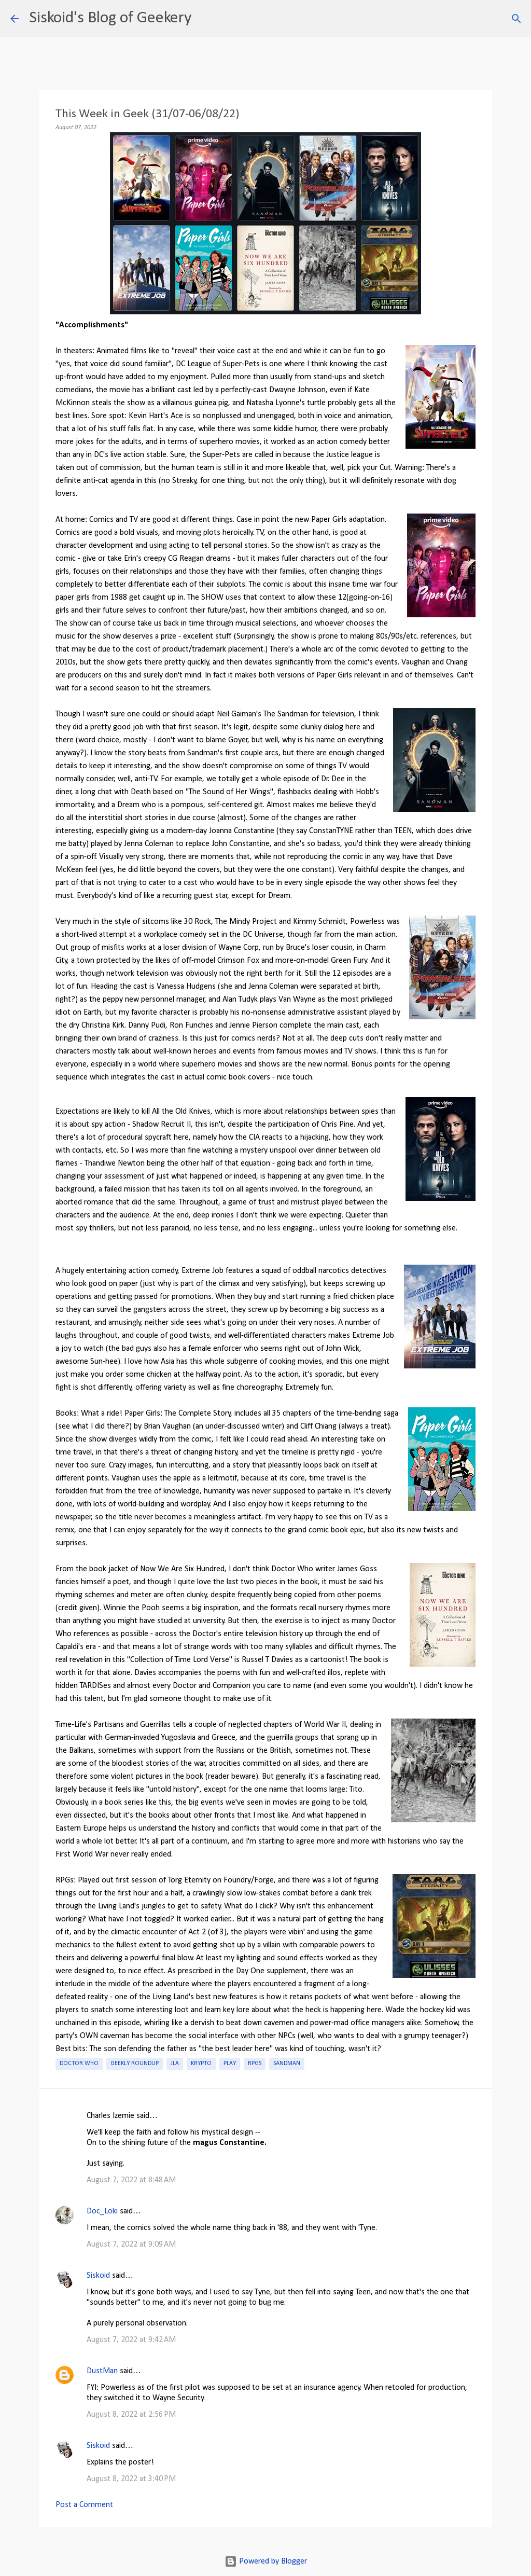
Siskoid (98, 2276)
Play (229, 2063)
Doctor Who (79, 2063)
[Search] (206, 18)
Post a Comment (84, 2505)
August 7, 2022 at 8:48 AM (131, 2180)
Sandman (286, 2063)
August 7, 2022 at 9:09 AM (131, 2244)
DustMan (102, 2371)
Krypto (201, 2063)
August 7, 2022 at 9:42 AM (131, 2340)
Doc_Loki (102, 2211)
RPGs (254, 2063)
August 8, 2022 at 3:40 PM (131, 2479)
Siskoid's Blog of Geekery (110, 18)
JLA (175, 2063)
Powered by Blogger (266, 2561)
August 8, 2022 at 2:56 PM (131, 2415)
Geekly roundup (134, 2063)
